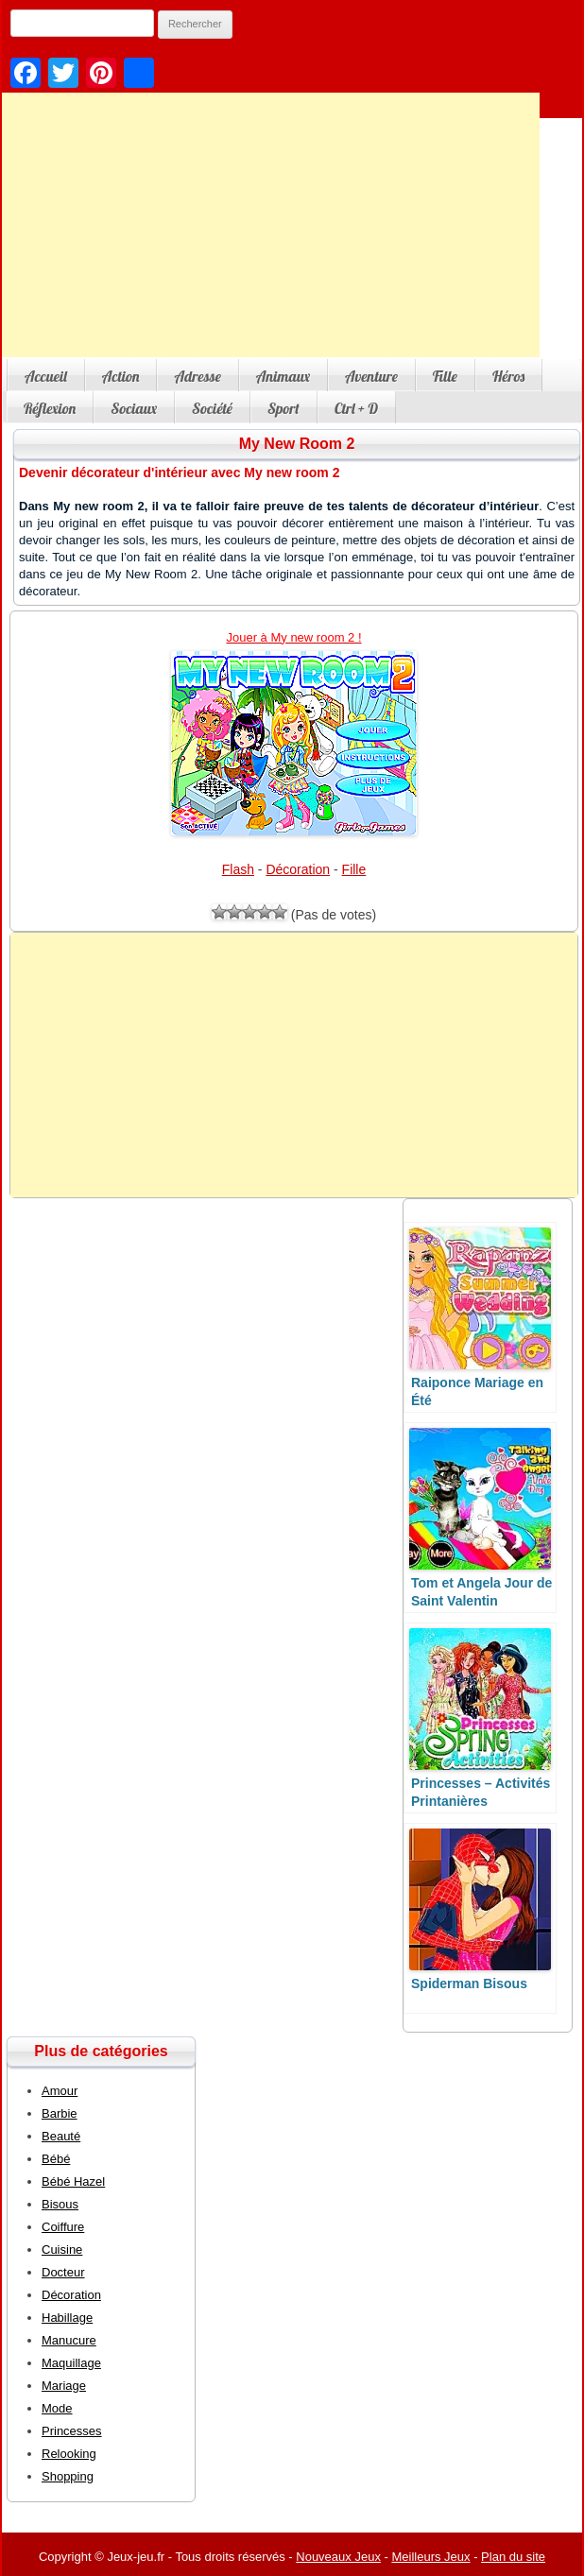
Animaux (283, 376)
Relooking (69, 2454)
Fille (445, 376)
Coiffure (63, 2227)
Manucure (69, 2340)
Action (121, 376)
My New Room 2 (297, 444)
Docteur (63, 2272)
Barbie (59, 2113)
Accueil (46, 376)
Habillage (67, 2317)
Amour (59, 2091)
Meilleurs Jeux (430, 2557)
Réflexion (50, 408)
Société (212, 408)
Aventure (371, 376)
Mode (57, 2408)
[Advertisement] (293, 1065)
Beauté (61, 2136)
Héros (508, 376)
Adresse (197, 376)
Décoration (298, 869)
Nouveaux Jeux (338, 2557)
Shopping (68, 2476)
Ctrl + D (356, 408)
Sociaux (134, 408)
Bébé (56, 2159)
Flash (238, 869)
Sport (283, 408)
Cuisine (62, 2249)
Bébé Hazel (73, 2181)
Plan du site (513, 2557)
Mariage (64, 2386)
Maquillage (71, 2363)
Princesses (72, 2431)
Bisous (60, 2204)
